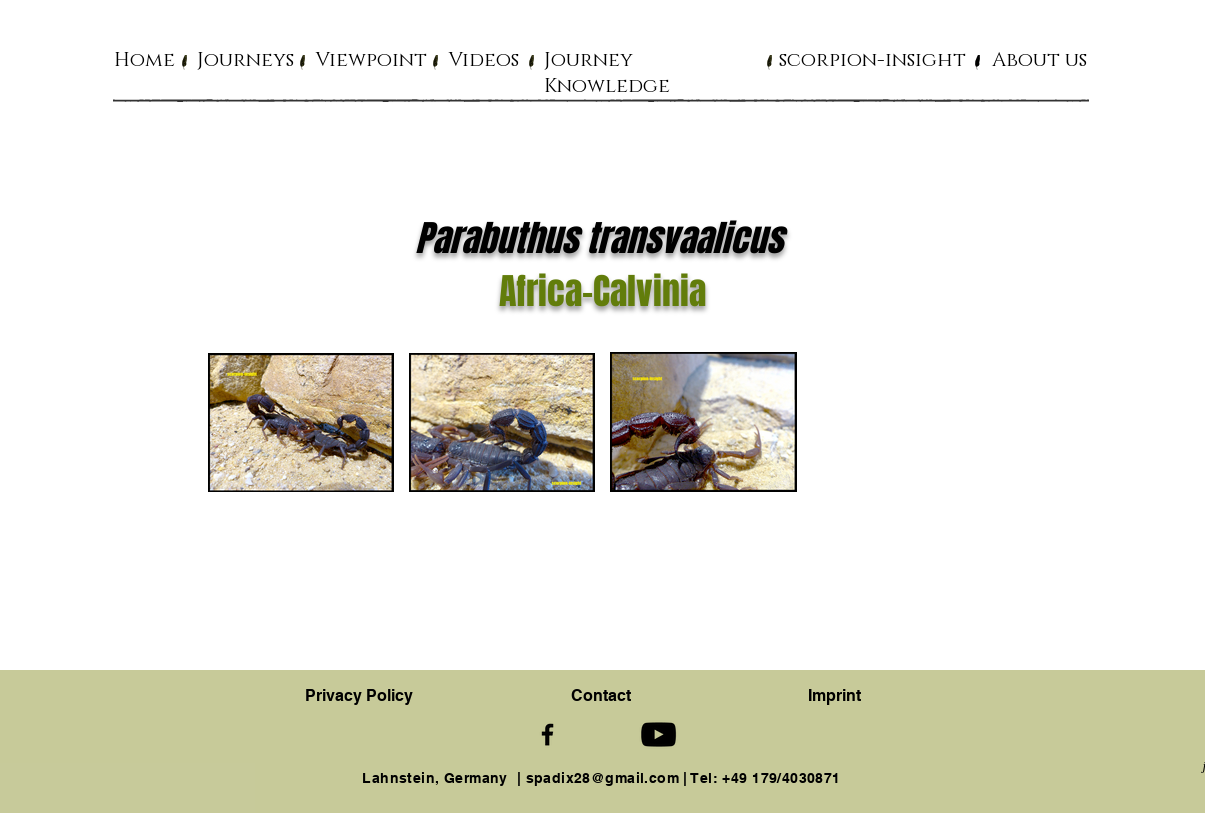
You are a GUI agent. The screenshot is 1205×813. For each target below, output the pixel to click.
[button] (245, 59)
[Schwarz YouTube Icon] (658, 734)
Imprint (834, 695)
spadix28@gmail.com (603, 778)
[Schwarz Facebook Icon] (547, 734)
